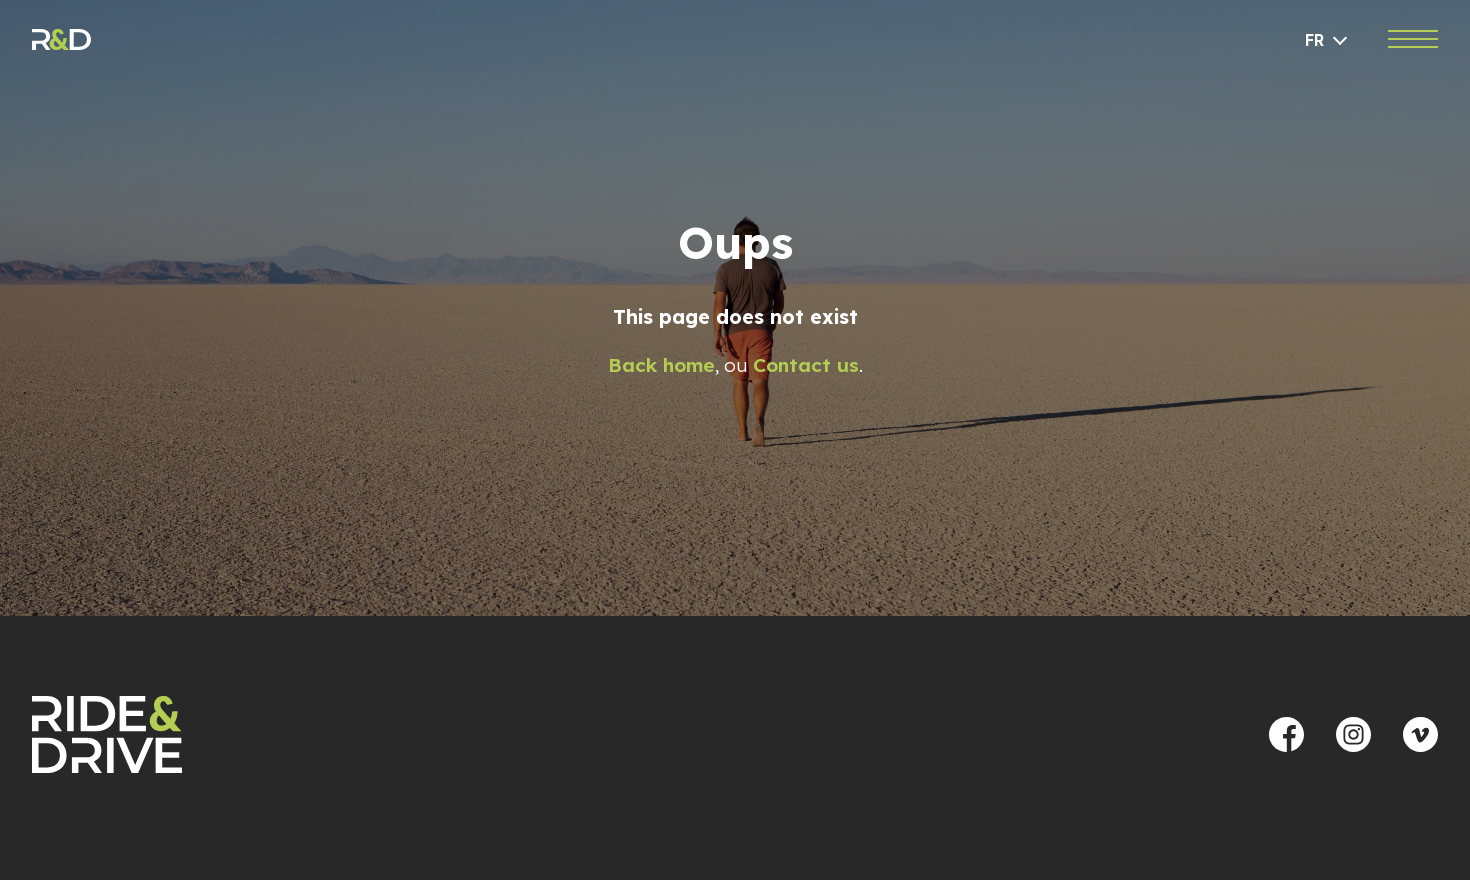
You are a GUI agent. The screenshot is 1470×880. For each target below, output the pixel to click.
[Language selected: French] (1328, 40)
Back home (661, 365)
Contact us (806, 365)
